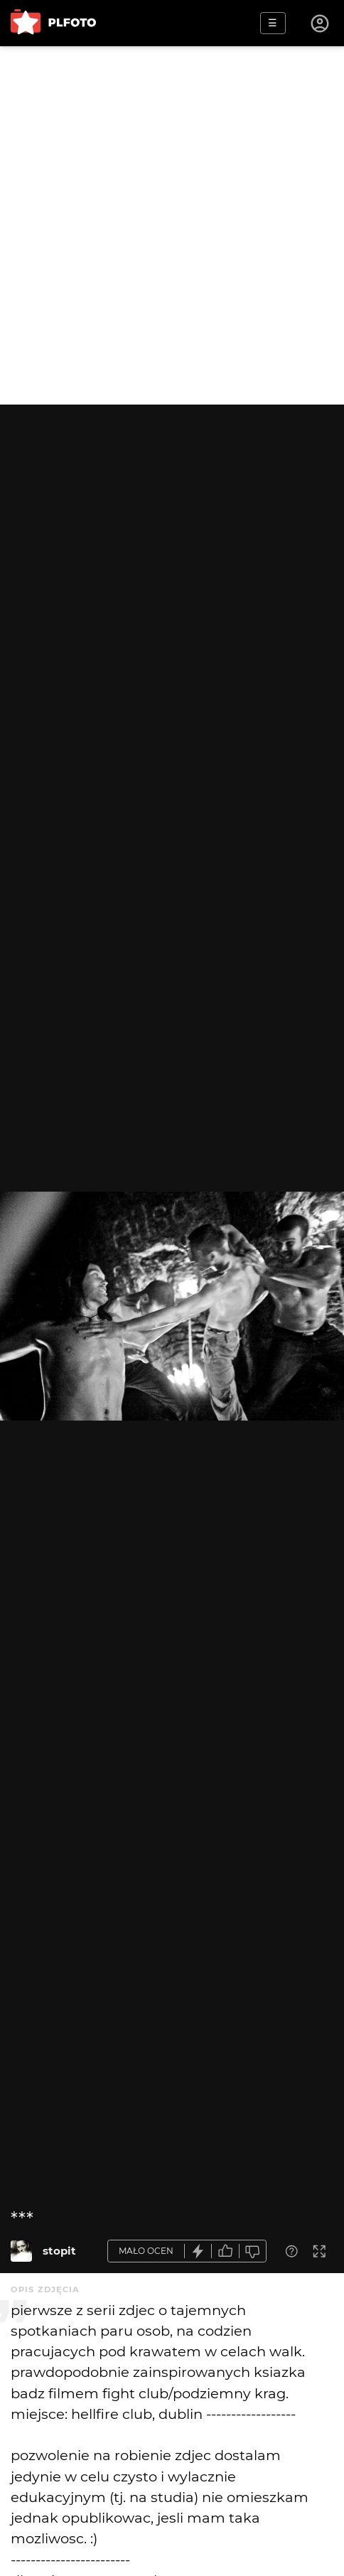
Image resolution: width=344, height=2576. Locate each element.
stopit (59, 2250)
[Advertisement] (172, 225)
